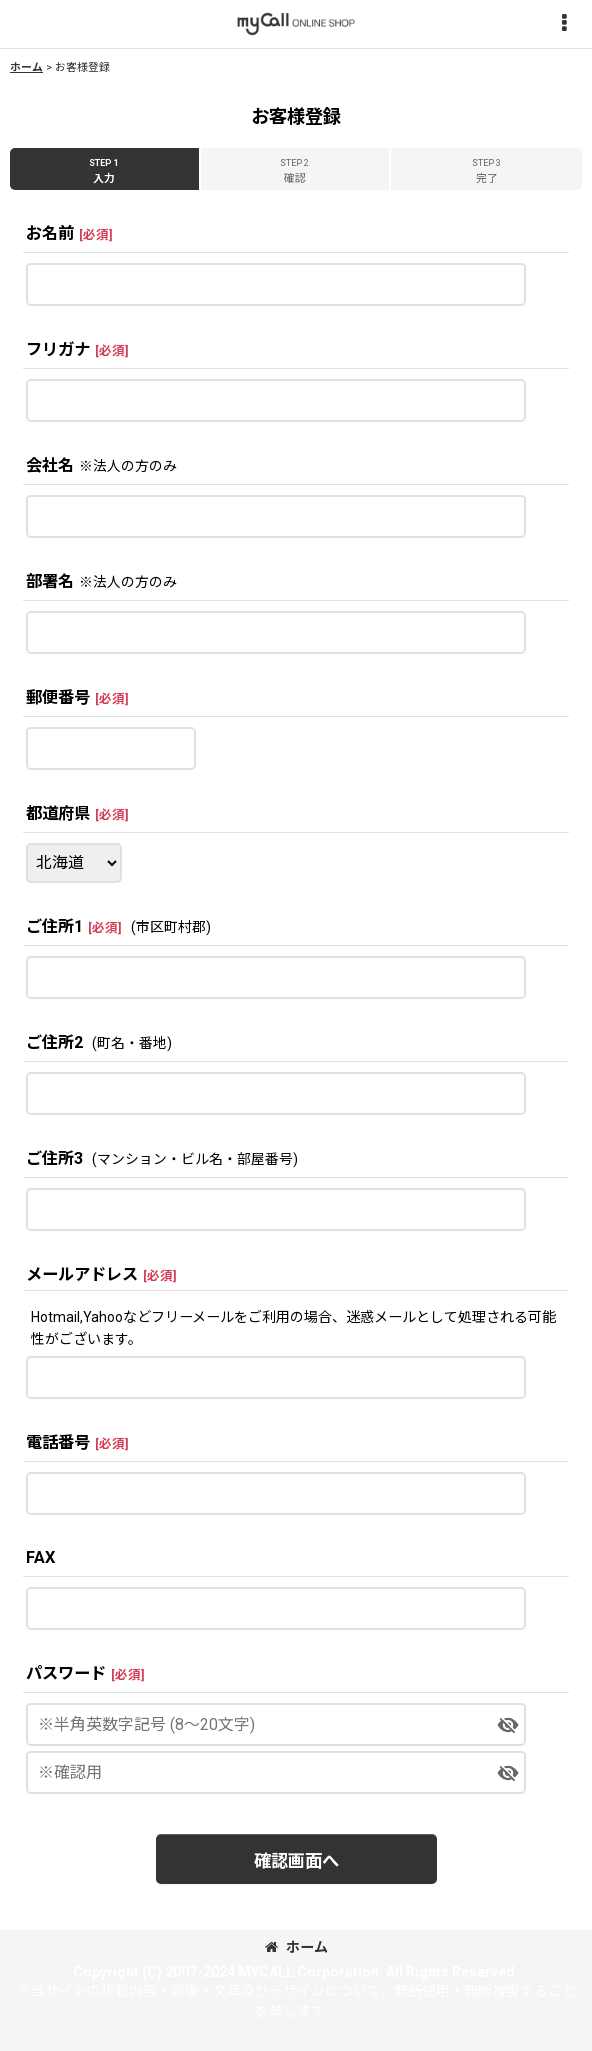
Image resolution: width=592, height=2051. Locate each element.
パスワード (66, 1673)
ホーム (296, 1947)
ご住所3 (54, 1158)
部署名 (50, 581)
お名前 (50, 233)
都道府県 (58, 813)
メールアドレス (82, 1274)
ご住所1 (54, 926)
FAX (40, 1557)
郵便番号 (58, 697)
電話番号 (58, 1442)
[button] (564, 24)
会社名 (50, 465)
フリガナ (58, 349)
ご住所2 (54, 1042)
